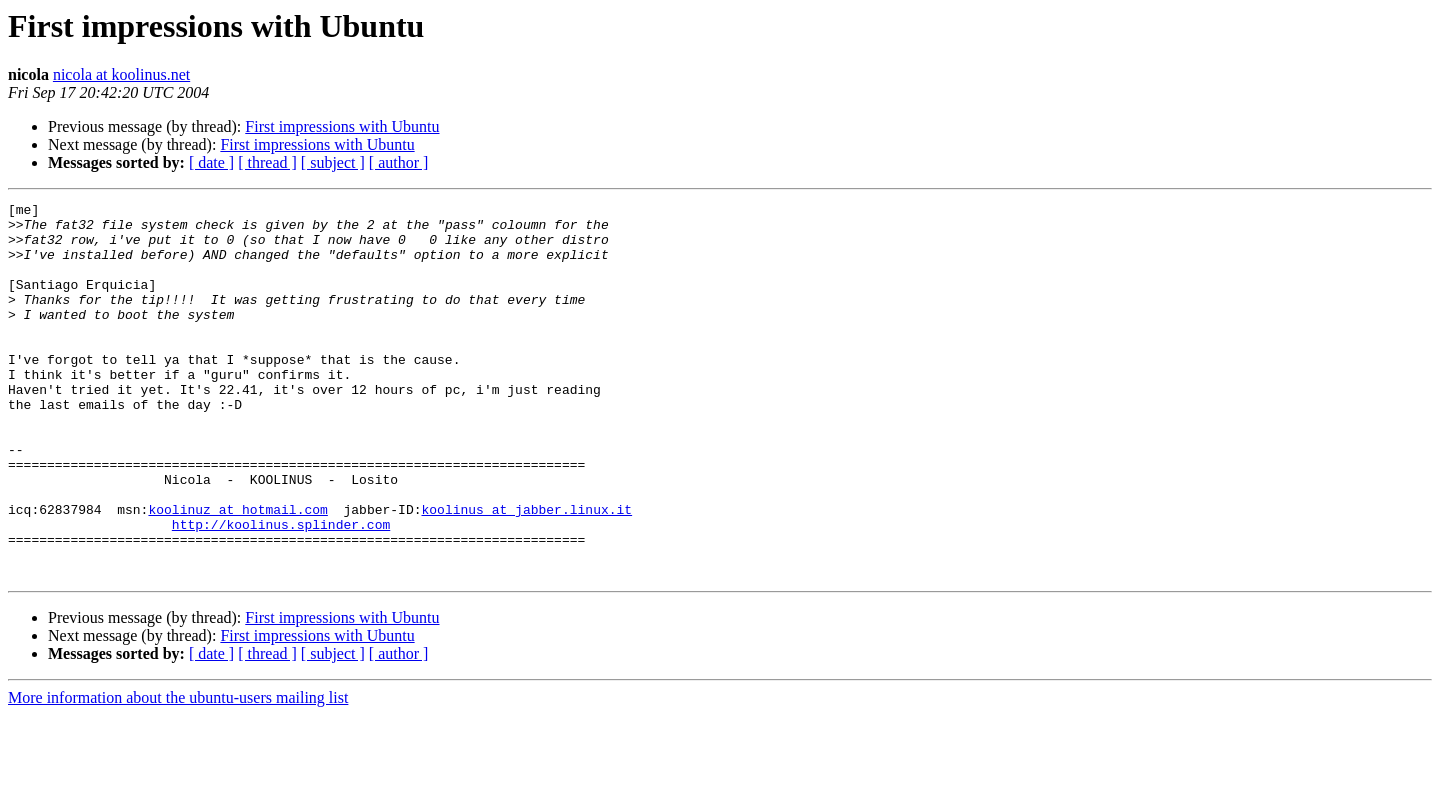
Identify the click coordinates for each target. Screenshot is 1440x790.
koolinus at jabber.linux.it (526, 572)
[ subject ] (333, 162)
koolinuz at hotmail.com (237, 572)
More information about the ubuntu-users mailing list (178, 772)
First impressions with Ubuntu (342, 126)
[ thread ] (267, 162)
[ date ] (211, 162)
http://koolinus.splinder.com (281, 590)
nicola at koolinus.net (121, 74)
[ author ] (399, 162)
